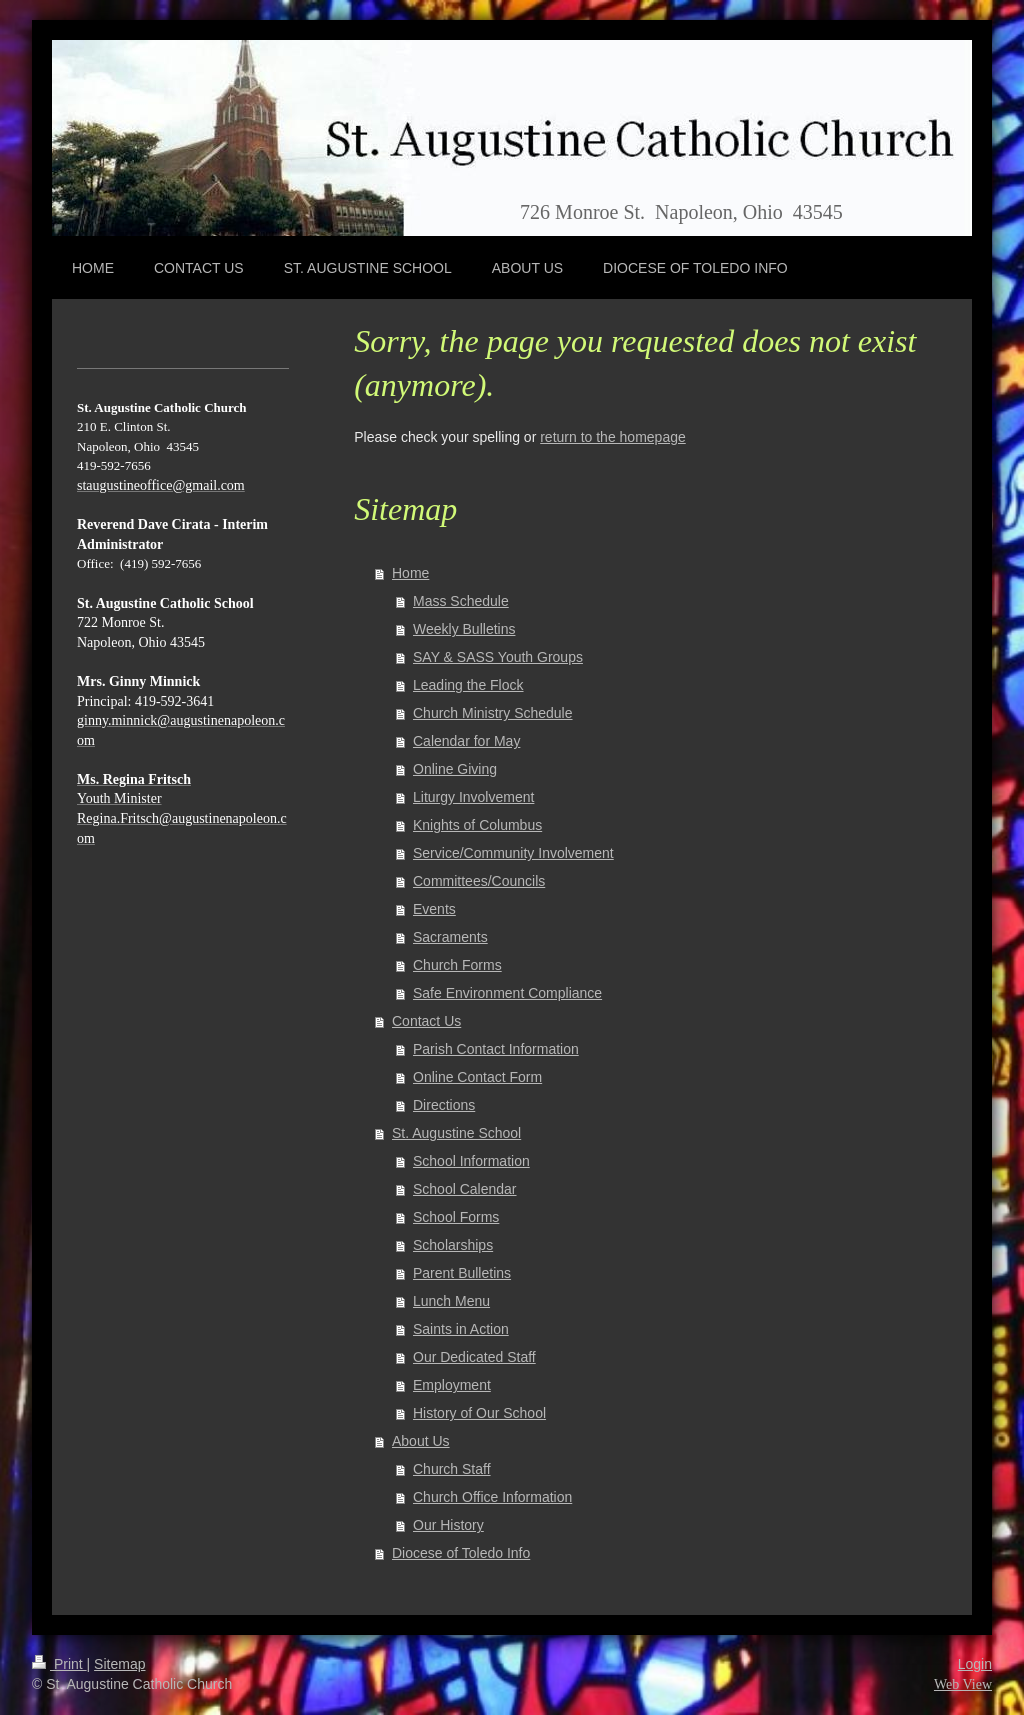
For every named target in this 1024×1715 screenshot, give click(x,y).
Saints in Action (461, 1329)
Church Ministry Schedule (493, 713)
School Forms (456, 1217)
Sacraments (450, 937)
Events (434, 909)
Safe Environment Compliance (507, 993)
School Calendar (465, 1189)
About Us (421, 1441)
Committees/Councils (479, 881)
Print (59, 1664)
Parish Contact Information (496, 1049)
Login (975, 1664)
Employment (452, 1385)
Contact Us (426, 1021)
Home (410, 573)
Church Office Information (492, 1497)
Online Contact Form (477, 1077)
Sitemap (119, 1664)
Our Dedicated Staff (474, 1357)
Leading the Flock (468, 685)
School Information (471, 1161)
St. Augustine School (456, 1133)
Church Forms (457, 965)
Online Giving (455, 769)
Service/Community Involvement (513, 853)
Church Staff (452, 1469)
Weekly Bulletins (464, 629)
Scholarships (453, 1245)
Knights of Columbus (477, 825)
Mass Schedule (461, 601)
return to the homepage (613, 437)
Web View (963, 1684)
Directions (444, 1105)
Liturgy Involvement (473, 797)
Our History (448, 1525)
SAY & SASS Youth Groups (498, 657)
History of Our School (479, 1413)
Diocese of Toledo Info (461, 1553)
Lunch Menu (451, 1301)
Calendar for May (466, 741)
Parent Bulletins (462, 1273)
